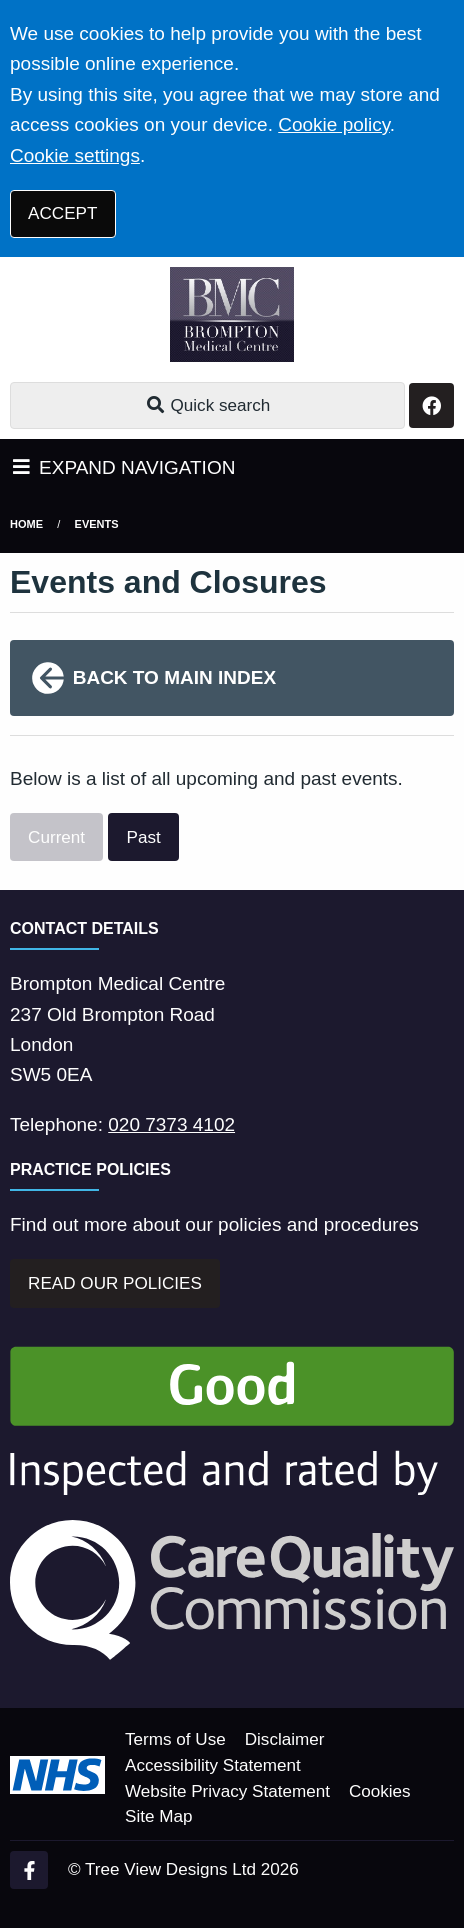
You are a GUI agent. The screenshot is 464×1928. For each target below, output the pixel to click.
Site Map (158, 1816)
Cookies (380, 1791)
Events (97, 524)
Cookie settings (75, 155)
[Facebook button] (431, 405)
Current (56, 837)
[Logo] (232, 314)
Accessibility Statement (213, 1765)
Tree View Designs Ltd (170, 1869)
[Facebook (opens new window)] (29, 1870)
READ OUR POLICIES (115, 1283)
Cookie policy (334, 124)
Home (26, 524)
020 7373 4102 (171, 1124)
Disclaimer (285, 1739)
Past (144, 837)
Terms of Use (175, 1739)
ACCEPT (62, 213)
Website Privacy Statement (227, 1791)
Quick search (207, 405)
